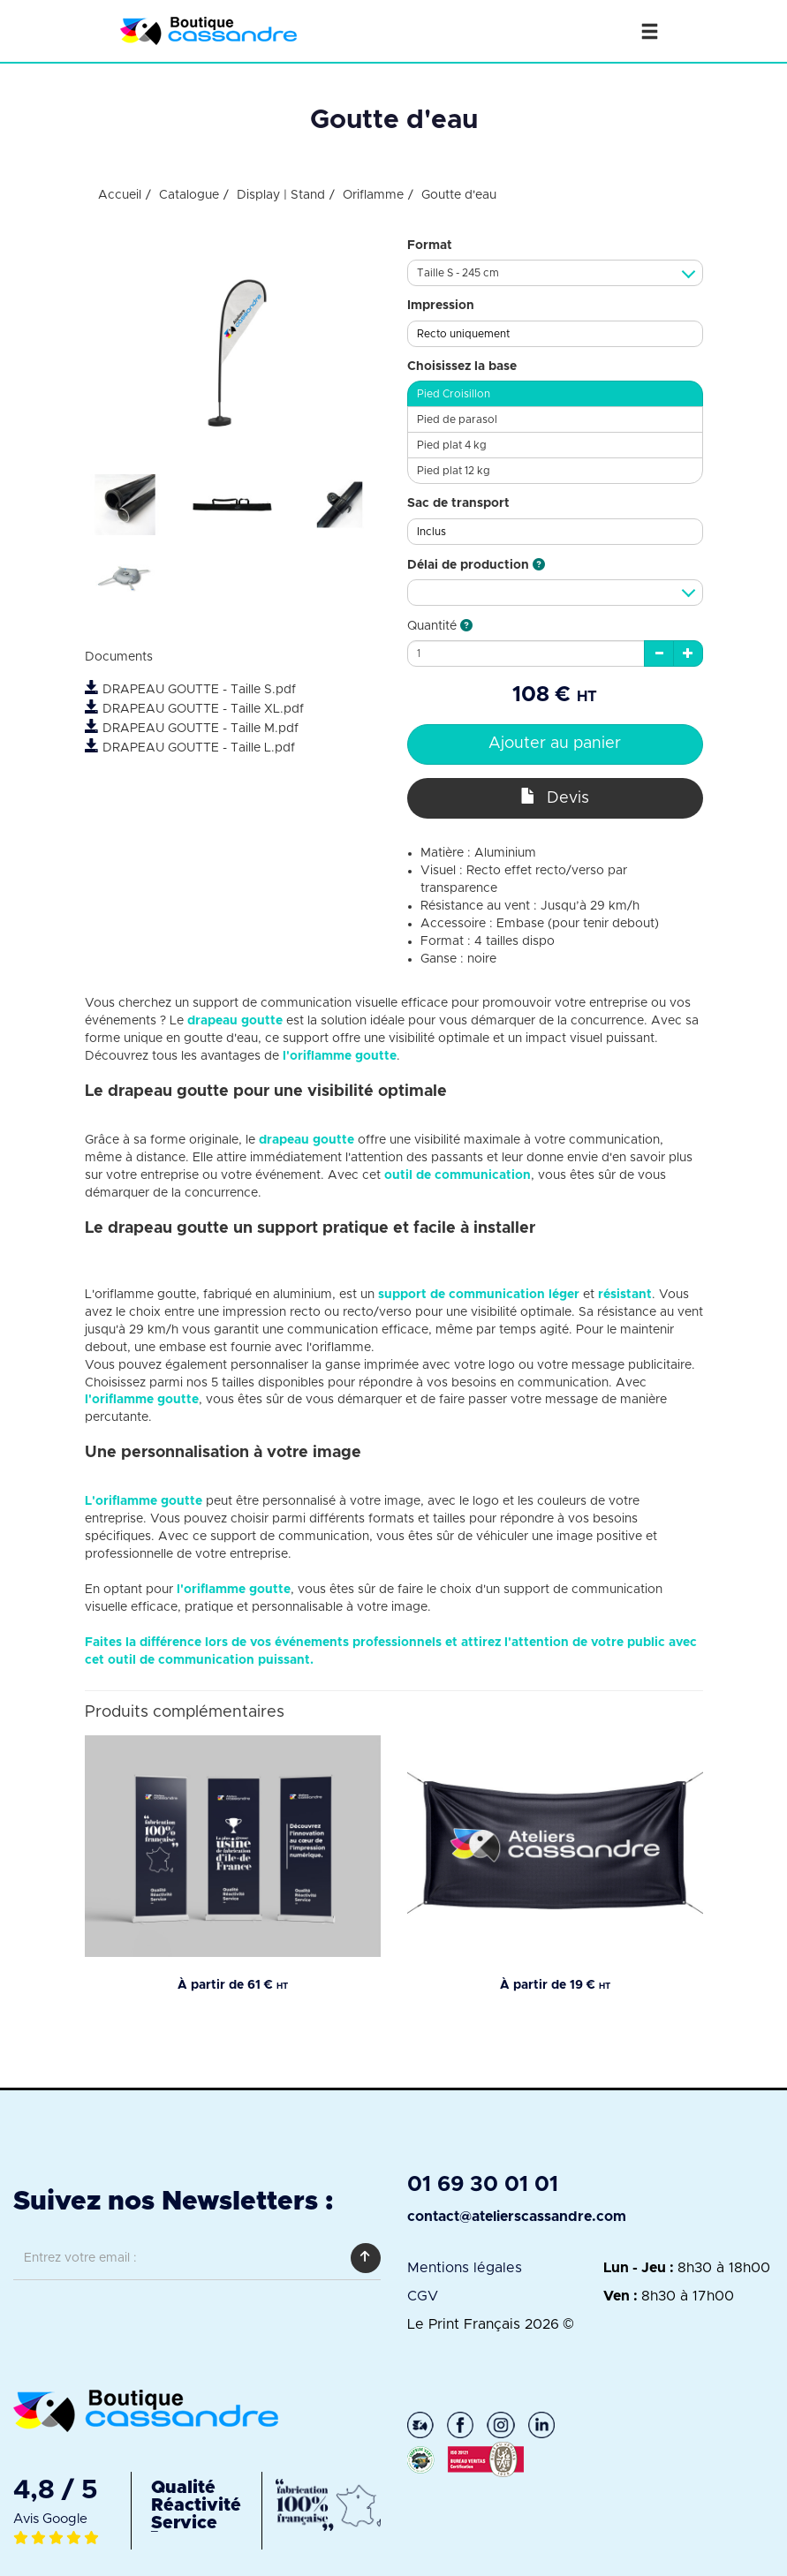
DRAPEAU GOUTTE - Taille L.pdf (190, 748)
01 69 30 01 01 (482, 2184)
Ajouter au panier (554, 744)
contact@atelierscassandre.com (516, 2217)
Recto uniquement (463, 334)
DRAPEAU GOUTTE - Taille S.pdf (190, 690)
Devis (555, 797)
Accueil (119, 195)
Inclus (431, 531)
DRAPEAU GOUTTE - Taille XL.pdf (194, 709)
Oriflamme (373, 195)
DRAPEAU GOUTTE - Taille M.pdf (192, 728)
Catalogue (189, 195)
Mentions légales (464, 2268)
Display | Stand (281, 195)
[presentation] (147, 2321)
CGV (422, 2296)
